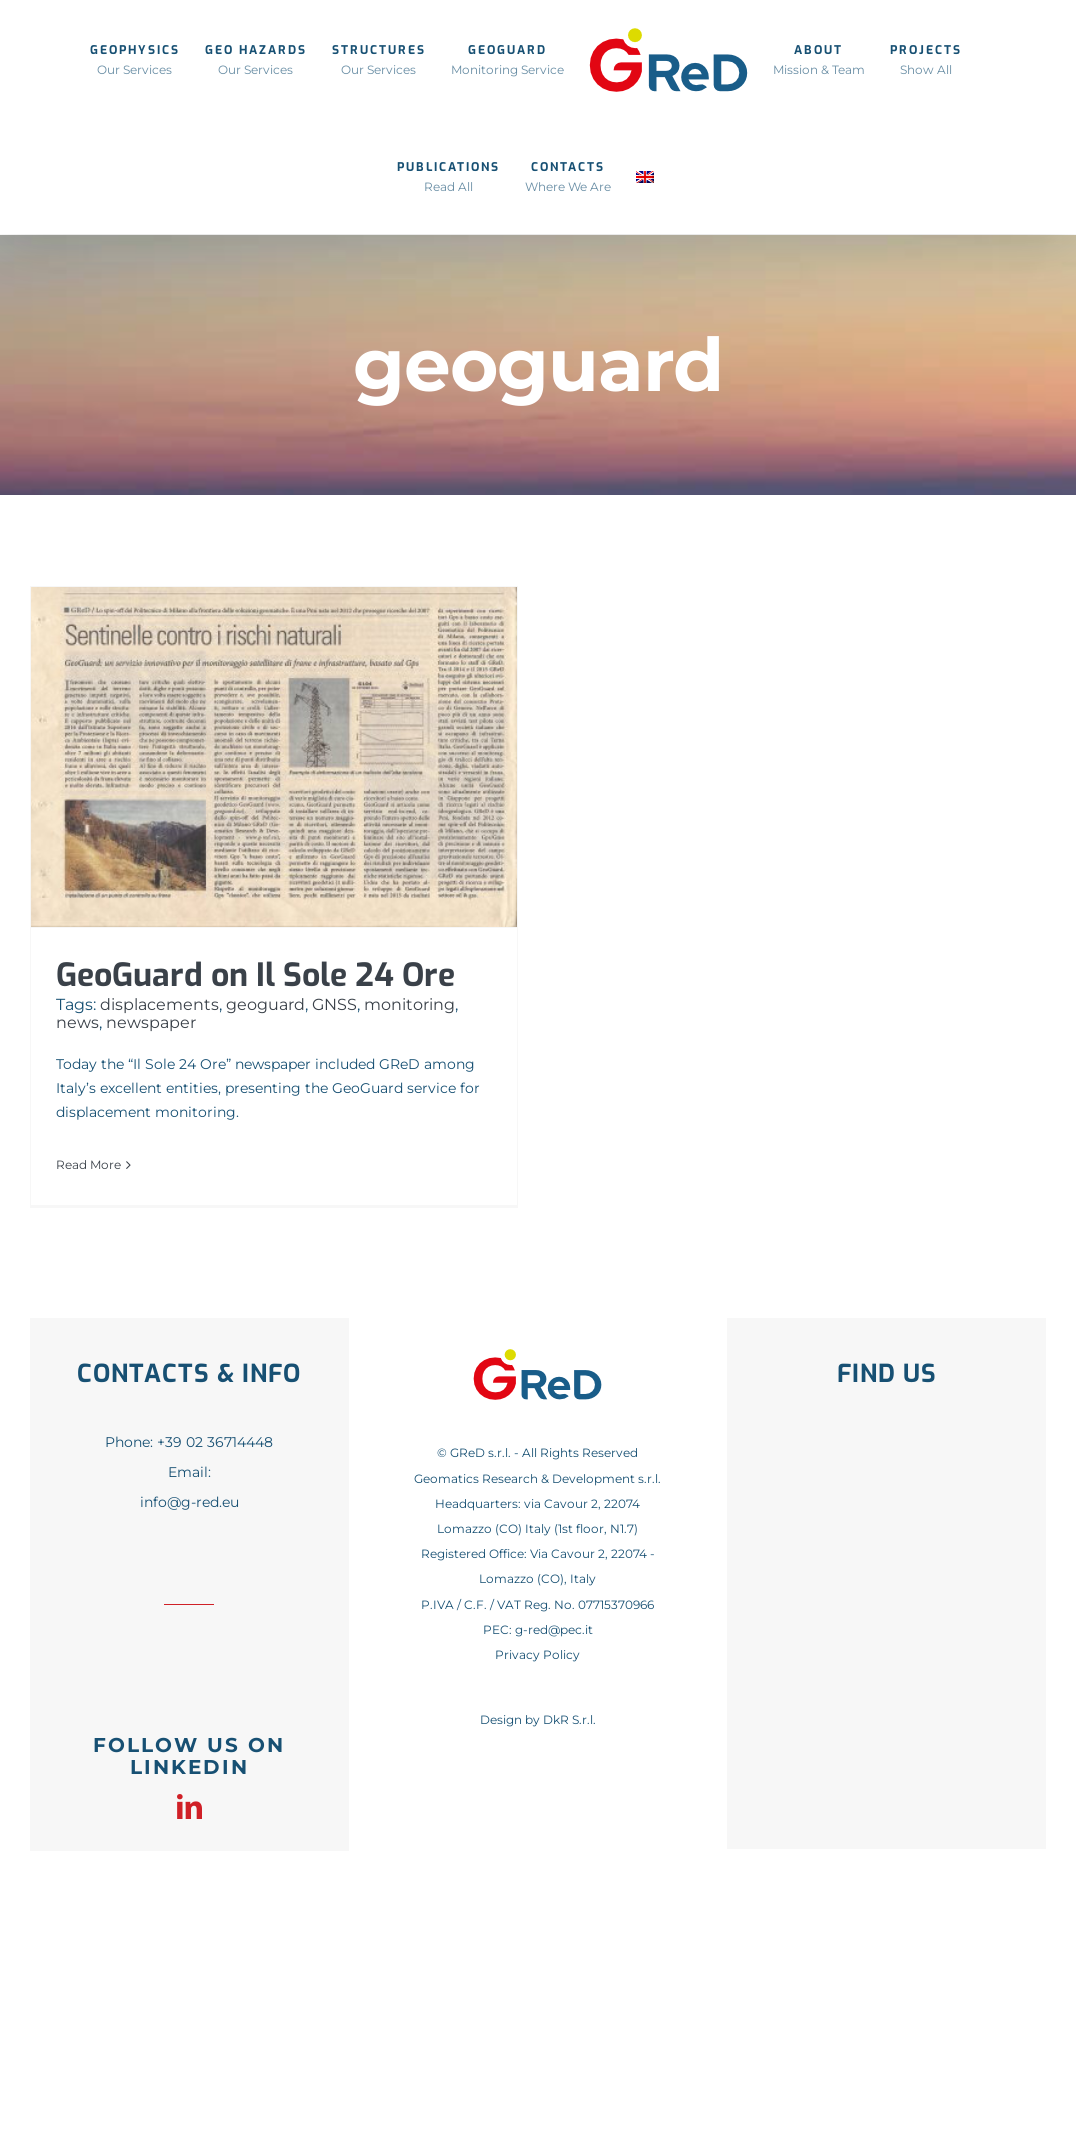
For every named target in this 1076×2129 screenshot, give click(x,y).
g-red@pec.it (554, 1629)
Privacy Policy (537, 1654)
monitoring (409, 1004)
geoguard (265, 1004)
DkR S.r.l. (569, 1719)
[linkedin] (189, 1806)
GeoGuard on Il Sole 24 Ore (255, 975)
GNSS (334, 1004)
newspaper (151, 1022)
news (77, 1022)
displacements (159, 1004)
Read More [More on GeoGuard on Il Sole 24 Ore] (88, 1164)
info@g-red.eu (189, 1502)
